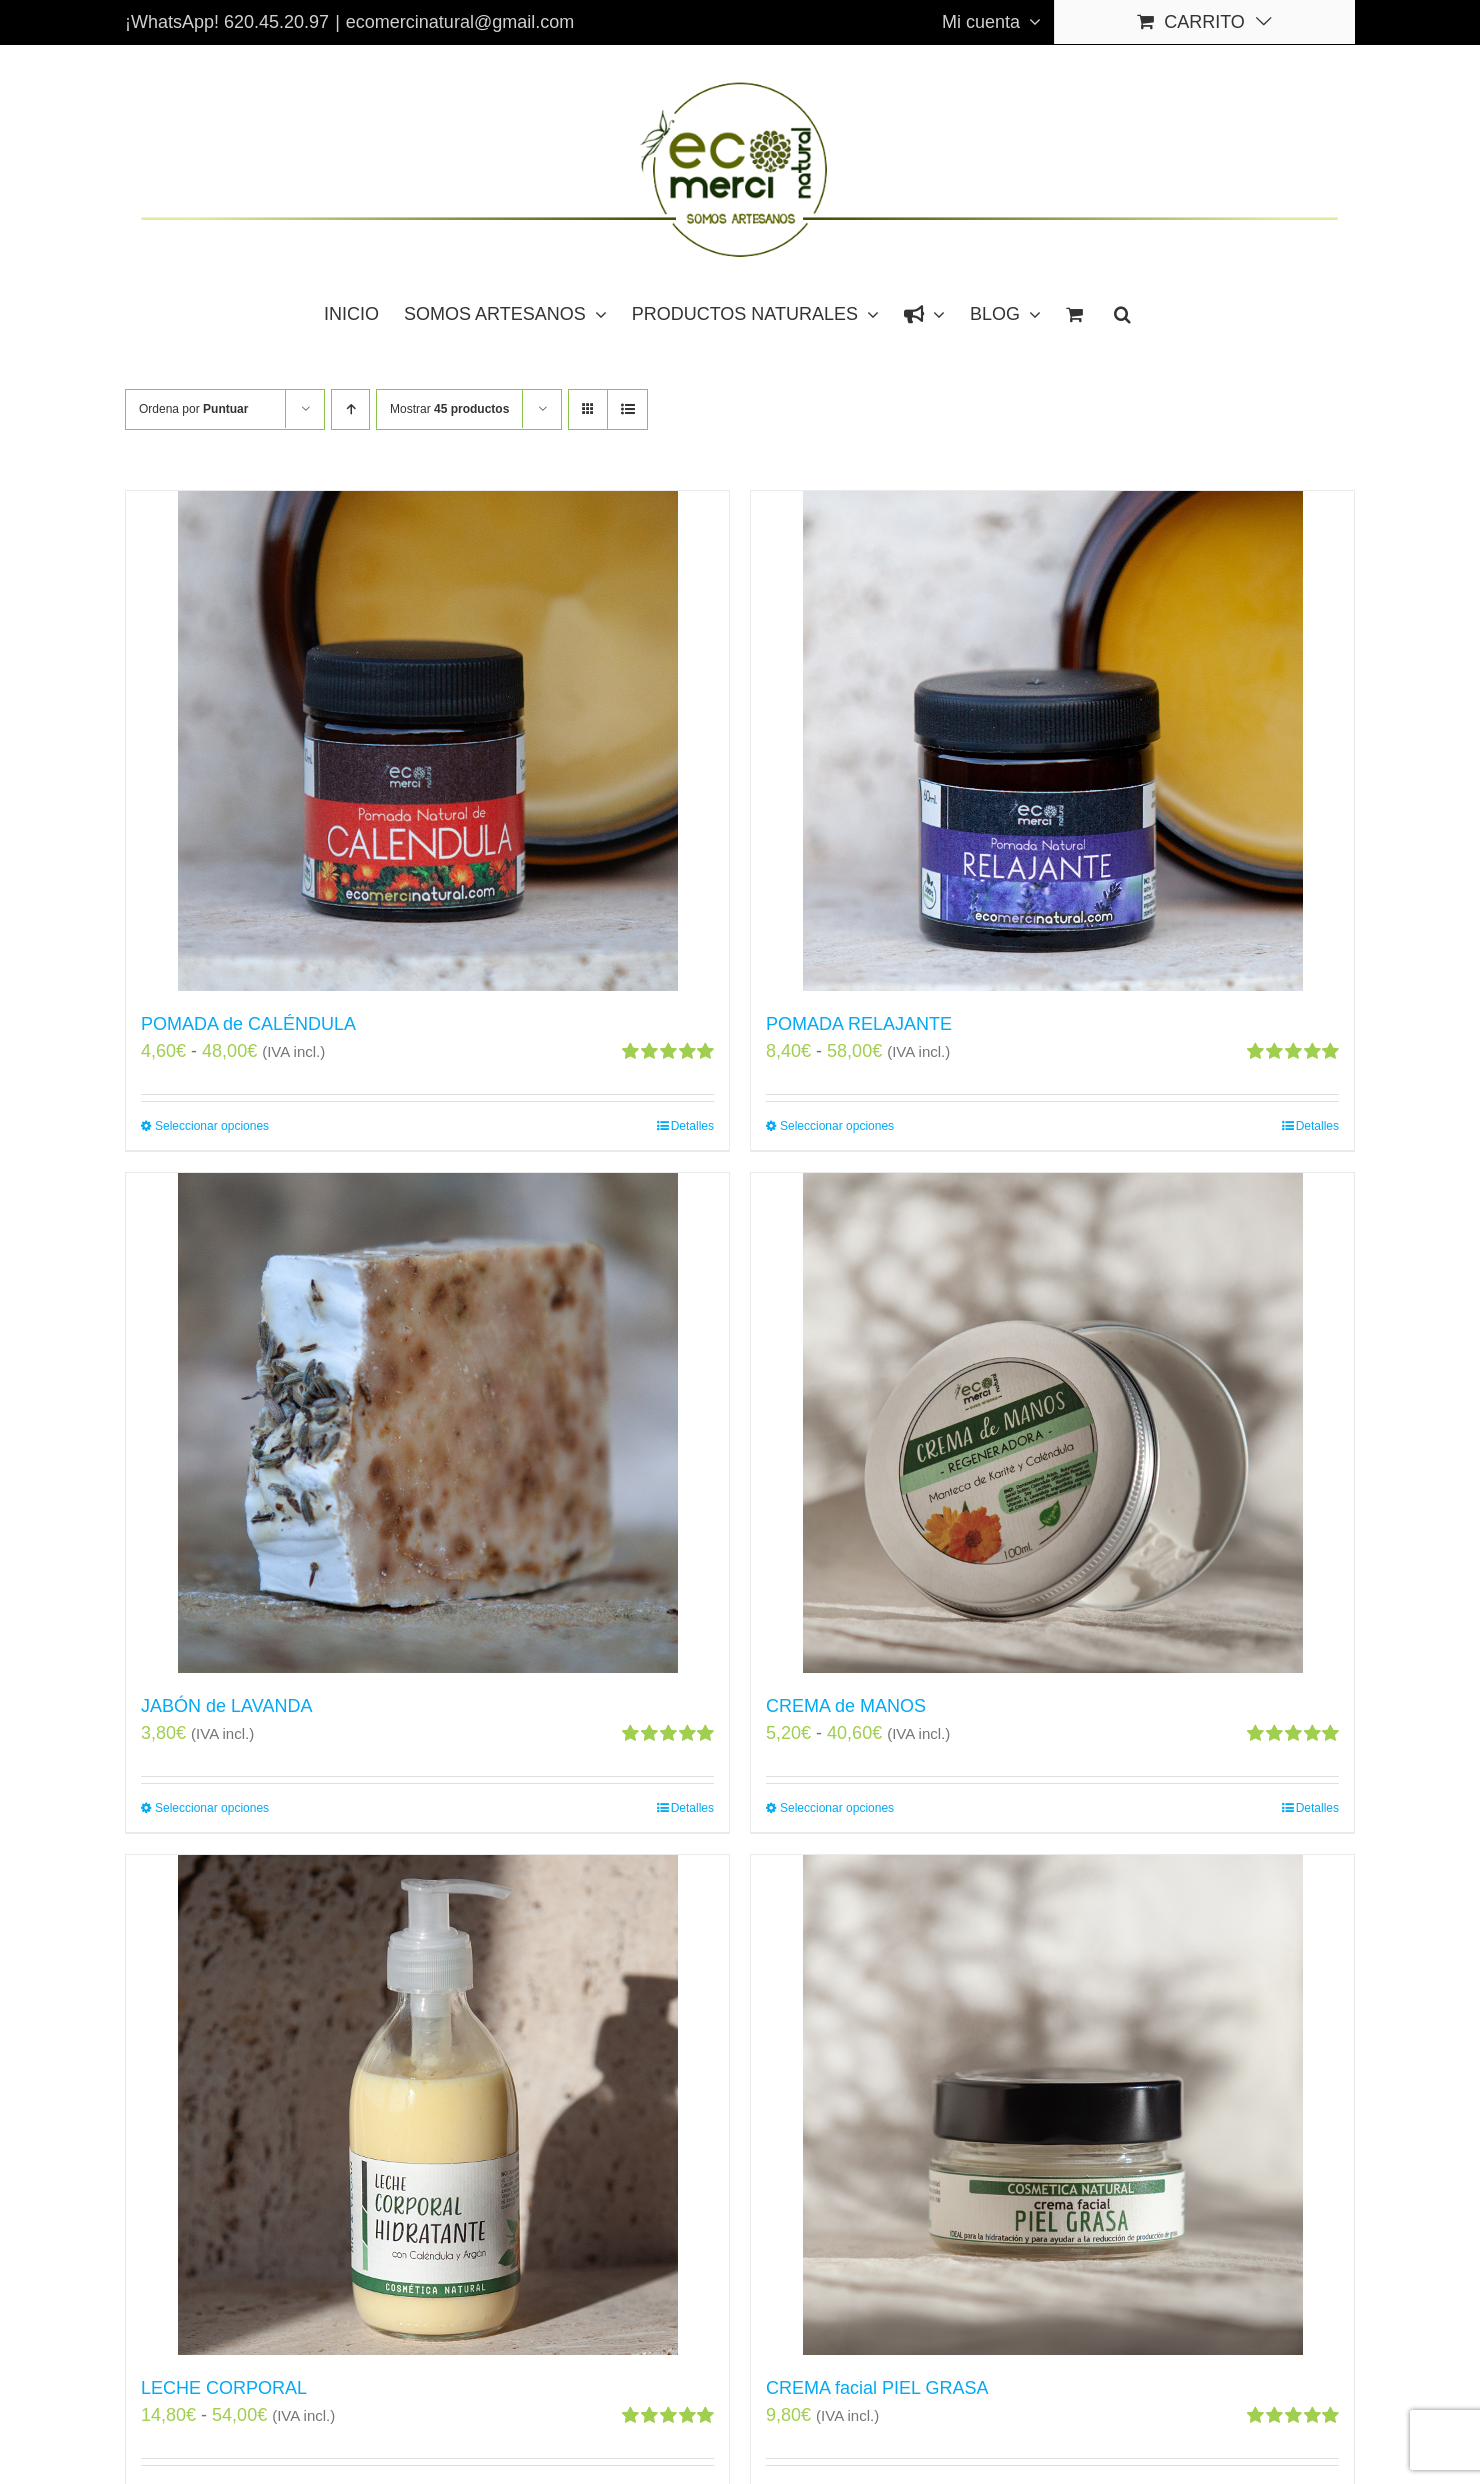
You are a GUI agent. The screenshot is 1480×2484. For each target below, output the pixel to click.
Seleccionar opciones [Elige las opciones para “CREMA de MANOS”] (837, 1808)
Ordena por (193, 409)
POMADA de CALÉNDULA (248, 1024)
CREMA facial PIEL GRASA (877, 2388)
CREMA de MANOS (846, 1706)
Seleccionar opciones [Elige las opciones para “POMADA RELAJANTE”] (837, 1126)
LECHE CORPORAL (224, 2388)
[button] (1122, 313)
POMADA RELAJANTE (859, 1024)
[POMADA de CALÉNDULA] (427, 741)
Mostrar (449, 409)
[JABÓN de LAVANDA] (427, 1423)
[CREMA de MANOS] (1052, 1423)
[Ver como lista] (627, 409)
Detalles (692, 1126)
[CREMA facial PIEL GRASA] (1052, 2105)
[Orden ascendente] (350, 409)
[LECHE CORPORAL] (427, 2105)
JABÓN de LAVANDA (226, 1706)
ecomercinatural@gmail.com (460, 22)
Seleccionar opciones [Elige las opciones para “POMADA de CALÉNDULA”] (212, 1126)
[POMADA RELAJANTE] (1052, 741)
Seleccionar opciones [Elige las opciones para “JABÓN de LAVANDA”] (212, 1808)
